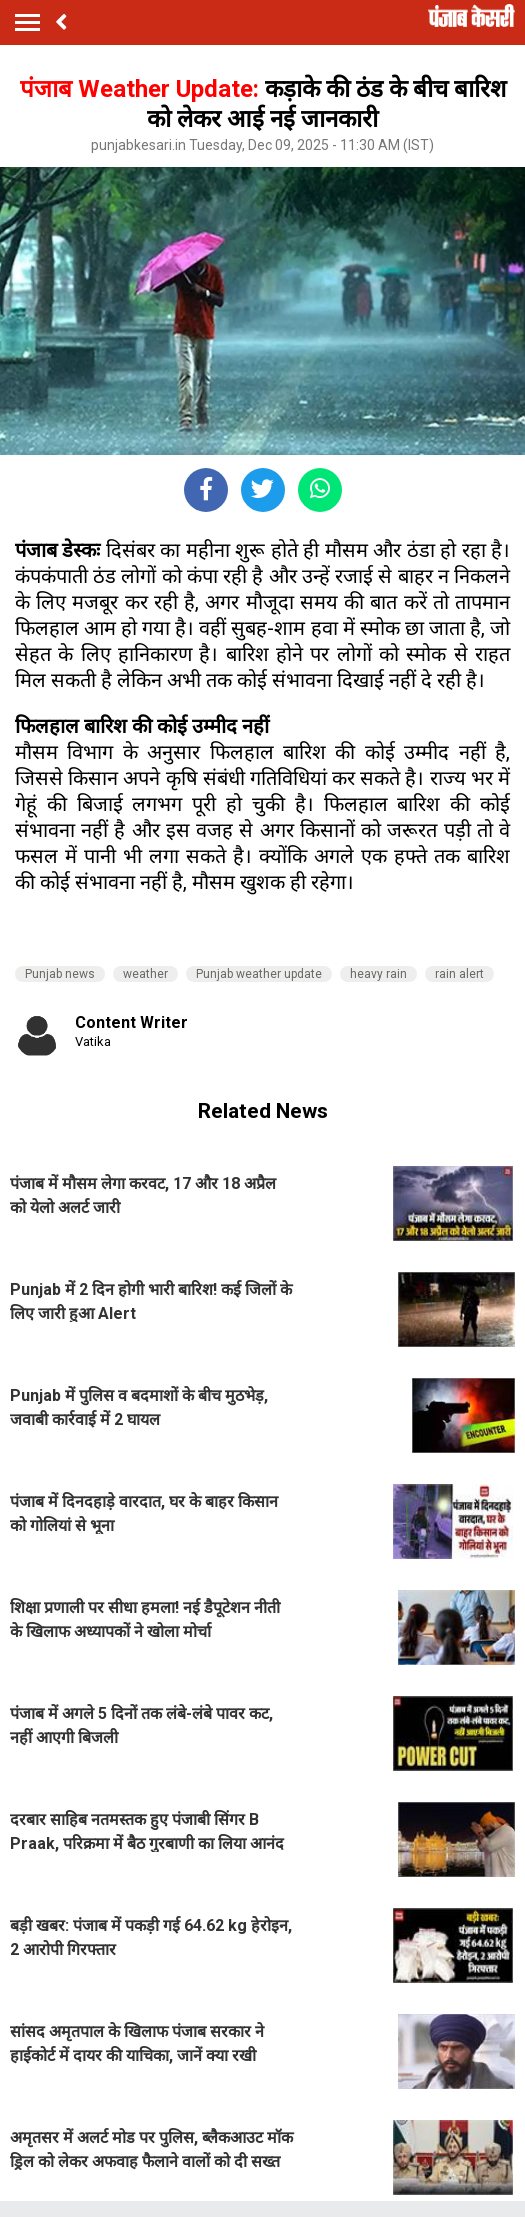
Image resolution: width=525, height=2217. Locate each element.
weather (145, 974)
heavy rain (378, 974)
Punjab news (60, 974)
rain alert (459, 974)
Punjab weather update (259, 974)
